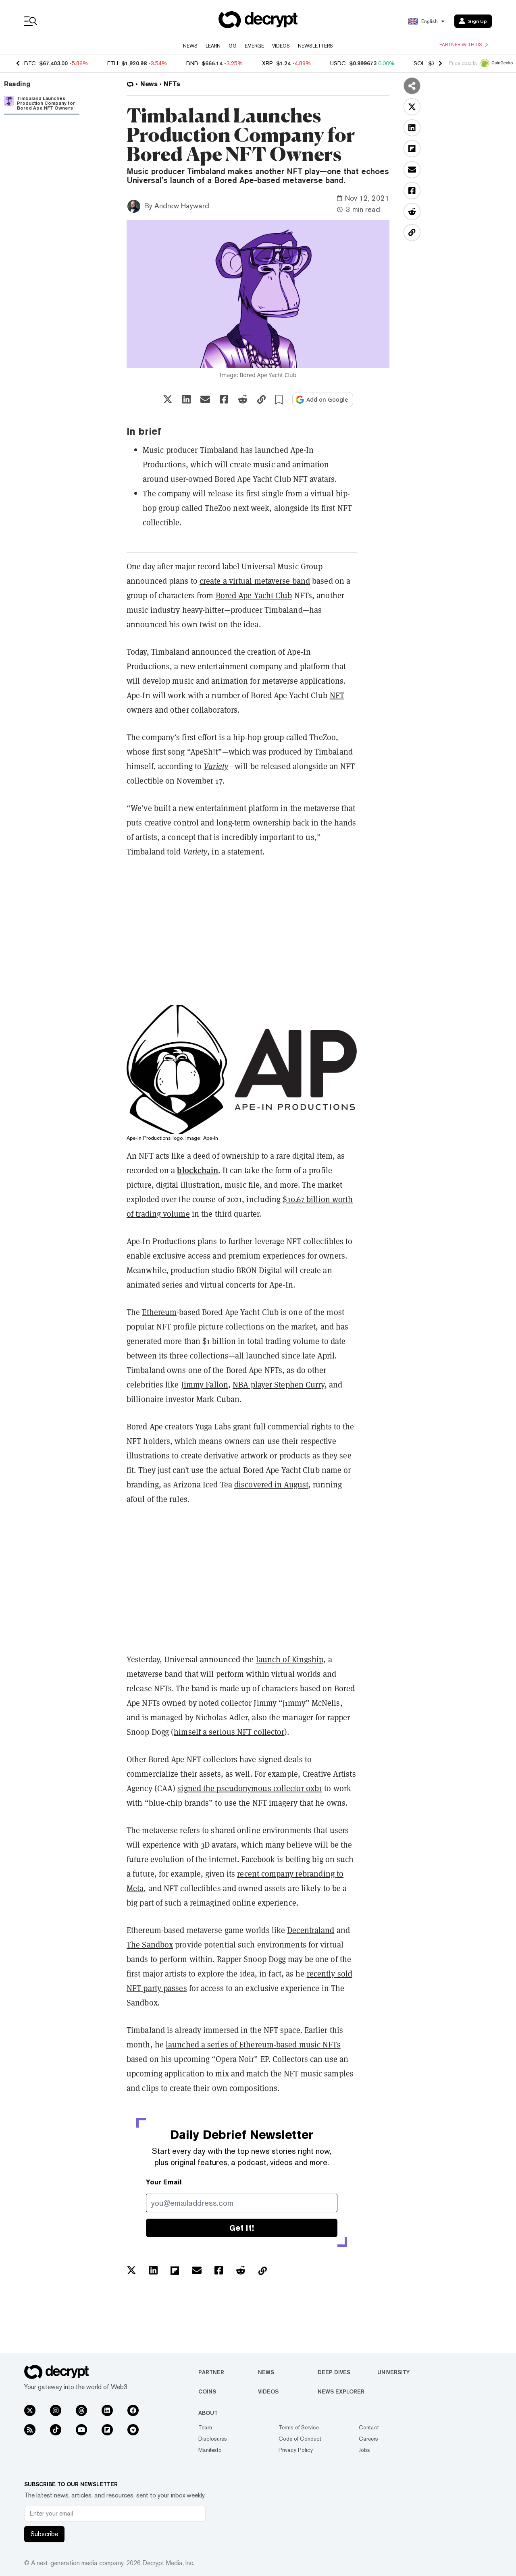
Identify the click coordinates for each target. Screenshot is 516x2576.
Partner (211, 2372)
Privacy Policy (296, 2450)
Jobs (364, 2450)
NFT (337, 695)
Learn (213, 46)
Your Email (164, 2182)
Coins (207, 2391)
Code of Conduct (300, 2438)
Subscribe (44, 2534)
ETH (112, 63)
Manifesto (210, 2450)
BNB (192, 63)
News (190, 46)
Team (205, 2427)
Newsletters (315, 46)
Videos (281, 46)
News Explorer (341, 2391)
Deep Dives (334, 2372)
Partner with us (463, 45)
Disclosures (212, 2438)
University (393, 2372)
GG (233, 46)
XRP (267, 63)
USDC (338, 63)
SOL (419, 63)
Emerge (254, 46)
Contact (369, 2427)
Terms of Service (299, 2427)
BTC (30, 63)
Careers (368, 2438)
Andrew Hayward (181, 205)
